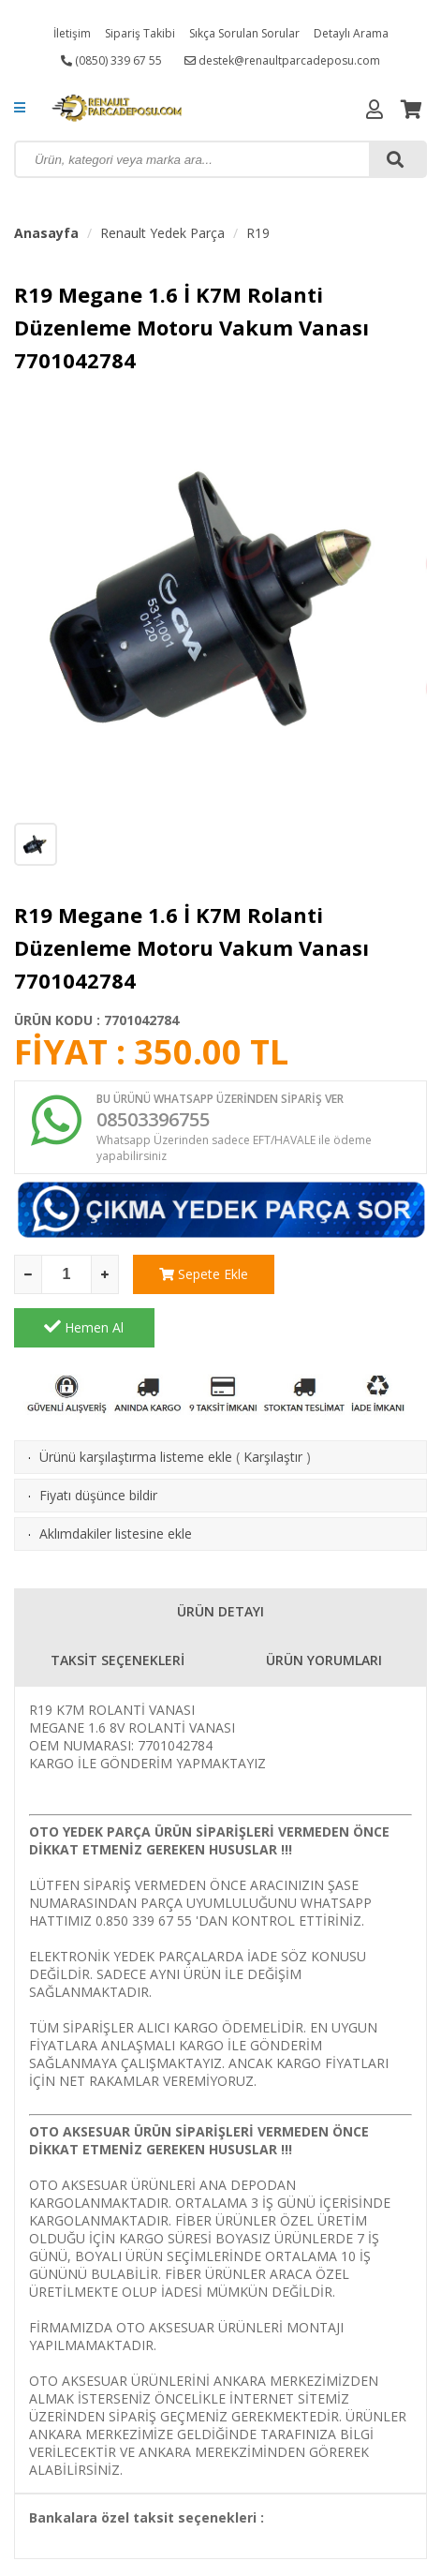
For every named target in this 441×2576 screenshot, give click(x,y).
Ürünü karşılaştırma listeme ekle (135, 1403)
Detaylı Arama (351, 33)
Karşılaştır (272, 1403)
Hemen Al (357, 1273)
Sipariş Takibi (140, 33)
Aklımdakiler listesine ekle (115, 1480)
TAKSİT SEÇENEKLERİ (117, 1607)
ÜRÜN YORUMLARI (324, 1607)
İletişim (72, 33)
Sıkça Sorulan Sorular (244, 33)
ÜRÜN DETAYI (220, 1558)
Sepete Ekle (202, 1274)
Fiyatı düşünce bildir (98, 1442)
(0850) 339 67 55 (111, 60)
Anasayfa (46, 233)
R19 (258, 233)
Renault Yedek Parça (162, 233)
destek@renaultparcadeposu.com (282, 60)
